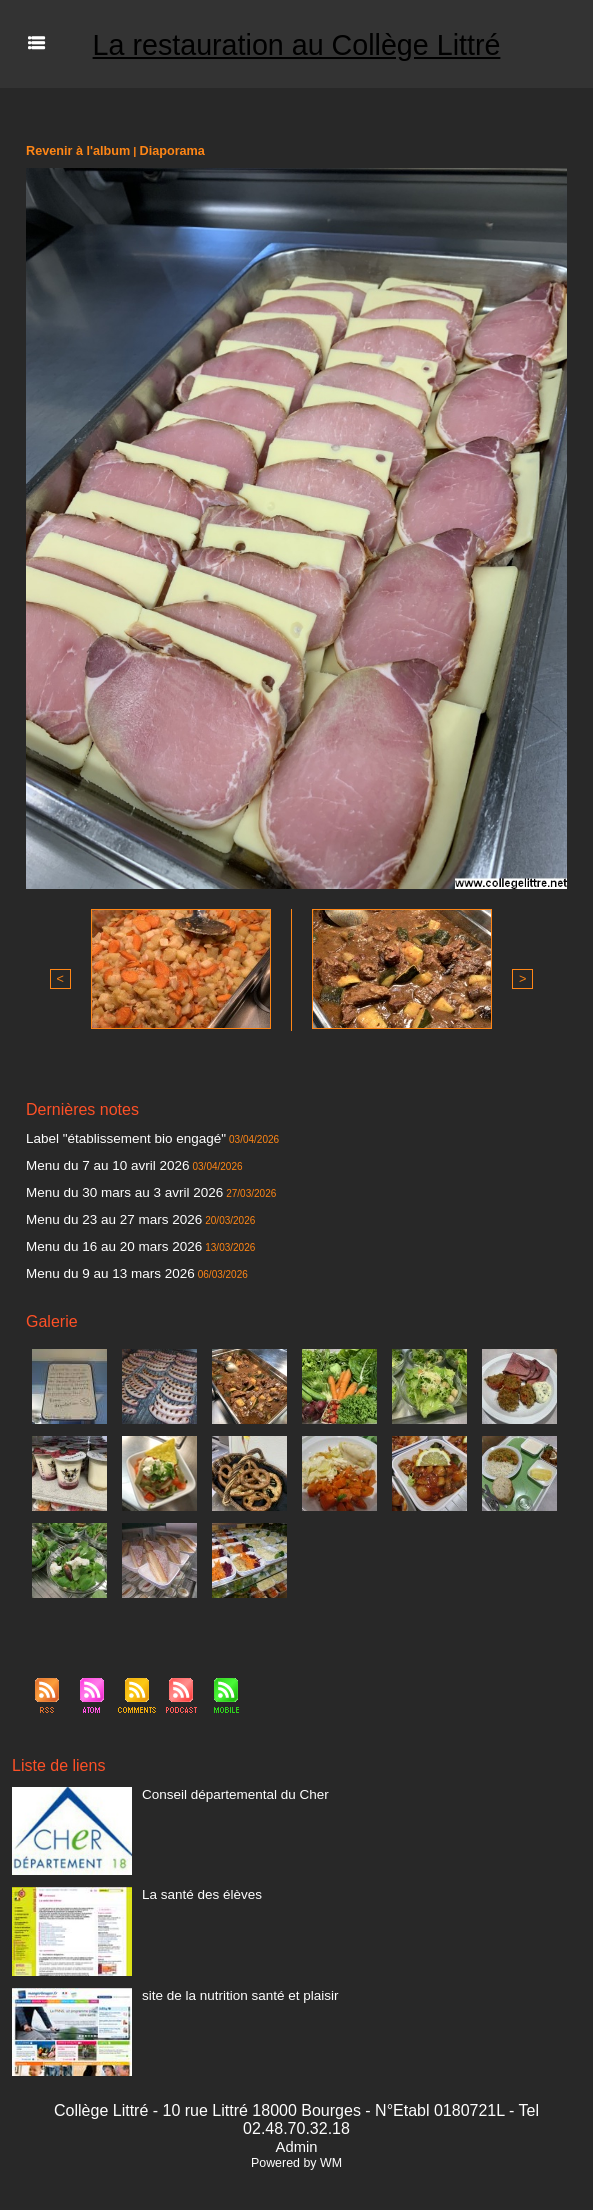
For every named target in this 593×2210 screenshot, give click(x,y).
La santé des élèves (191, 1873)
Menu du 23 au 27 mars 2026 (98, 1207)
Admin (296, 2126)
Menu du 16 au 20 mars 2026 (98, 1231)
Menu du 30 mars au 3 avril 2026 (106, 1183)
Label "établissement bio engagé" (107, 1135)
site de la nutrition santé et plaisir (222, 1974)
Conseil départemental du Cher (218, 1773)
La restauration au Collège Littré (296, 44)
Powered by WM (296, 2143)
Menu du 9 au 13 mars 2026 (95, 1255)
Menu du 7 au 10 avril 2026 (92, 1159)
